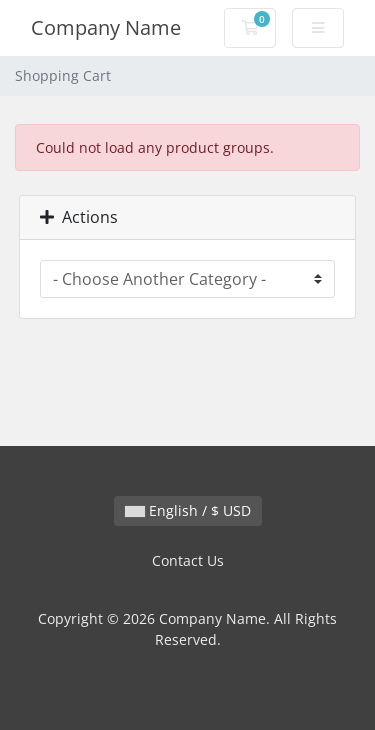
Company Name (106, 27)
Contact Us (188, 560)
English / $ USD (188, 510)
